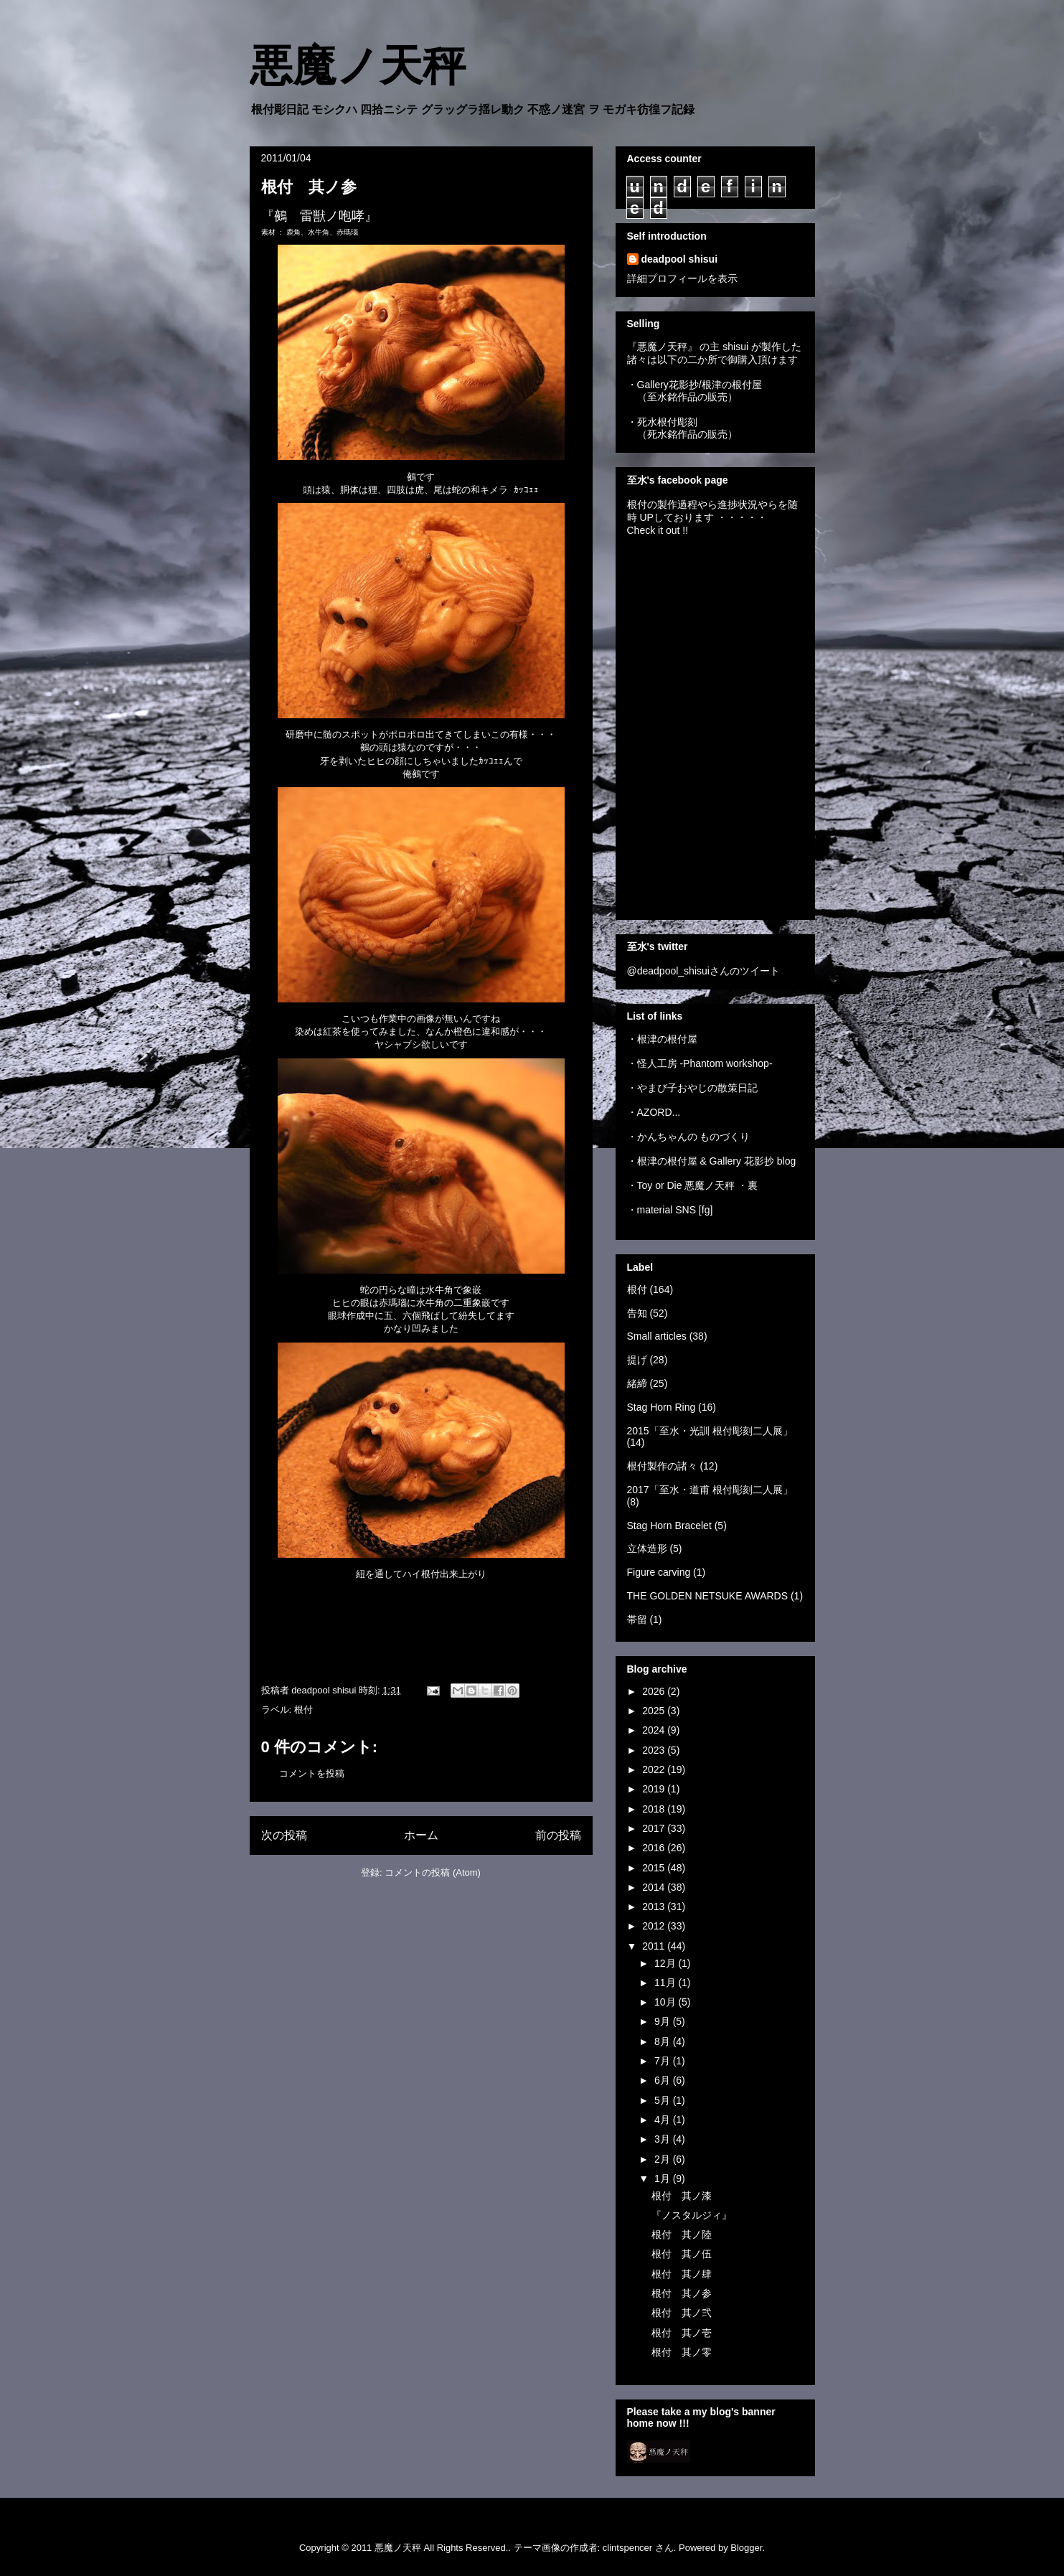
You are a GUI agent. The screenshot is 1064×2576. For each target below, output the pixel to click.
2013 (654, 1906)
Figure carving (659, 1572)
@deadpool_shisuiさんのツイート (703, 971)
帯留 (637, 1619)
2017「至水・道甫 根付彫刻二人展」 (710, 1489)
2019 (654, 1789)
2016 (654, 1847)
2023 (654, 1750)
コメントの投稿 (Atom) (433, 1872)
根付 (303, 1709)
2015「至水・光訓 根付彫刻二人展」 (710, 1431)
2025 (654, 1710)
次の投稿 (284, 1835)
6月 (663, 2080)
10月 (666, 2002)
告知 (637, 1313)
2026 (654, 1691)
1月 (663, 2178)
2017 (654, 1828)
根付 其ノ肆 (681, 2274)
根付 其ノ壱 (681, 2332)
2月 (663, 2159)
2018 (654, 1809)
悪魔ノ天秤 (358, 66)
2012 (654, 1926)
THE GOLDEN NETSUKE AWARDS (707, 1596)
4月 (663, 2119)
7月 (663, 2061)
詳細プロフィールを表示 (682, 278)
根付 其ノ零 (681, 2352)
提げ (637, 1359)
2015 (654, 1868)
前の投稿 (558, 1835)
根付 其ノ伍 (681, 2254)
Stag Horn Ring (661, 1407)
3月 (663, 2139)
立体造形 (647, 1548)
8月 (663, 2041)
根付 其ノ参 (681, 2293)
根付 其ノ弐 (681, 2312)
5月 (663, 2100)
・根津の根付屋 (662, 1039)
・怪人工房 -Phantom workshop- (700, 1063)
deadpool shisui (679, 259)
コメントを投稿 (311, 1773)
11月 (666, 1982)
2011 (654, 1946)
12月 (666, 1963)
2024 (654, 1730)
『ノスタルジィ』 (691, 2215)
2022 (654, 1769)
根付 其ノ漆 (681, 2195)
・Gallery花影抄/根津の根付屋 (694, 384)
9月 (663, 2021)
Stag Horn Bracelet (669, 1525)
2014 (654, 1887)
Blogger (746, 2547)
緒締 (637, 1383)
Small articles (657, 1336)
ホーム (421, 1835)
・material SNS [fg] (670, 1210)
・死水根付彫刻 (662, 422)
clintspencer (627, 2547)
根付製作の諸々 (662, 1466)
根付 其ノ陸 (681, 2234)
